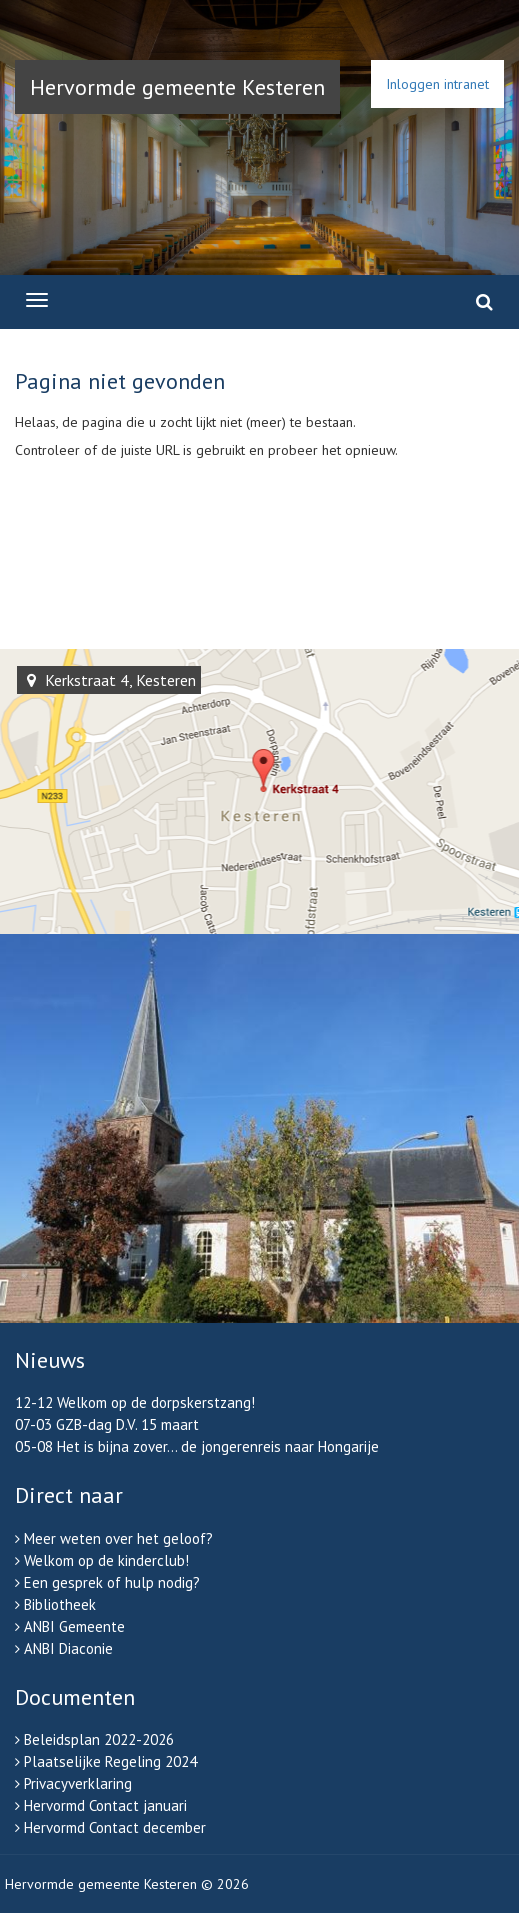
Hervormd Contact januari (105, 1805)
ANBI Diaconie (68, 1648)
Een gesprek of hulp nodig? (112, 1582)
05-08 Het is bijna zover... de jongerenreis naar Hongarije (197, 1446)
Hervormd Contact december (115, 1827)
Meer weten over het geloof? (118, 1538)
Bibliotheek (60, 1604)
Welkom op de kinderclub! (106, 1560)
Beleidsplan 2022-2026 (99, 1739)
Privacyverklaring (78, 1783)
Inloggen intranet (437, 84)
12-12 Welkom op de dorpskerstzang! (135, 1402)
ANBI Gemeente (74, 1626)
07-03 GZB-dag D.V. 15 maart (107, 1424)
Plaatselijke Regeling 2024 (110, 1761)
